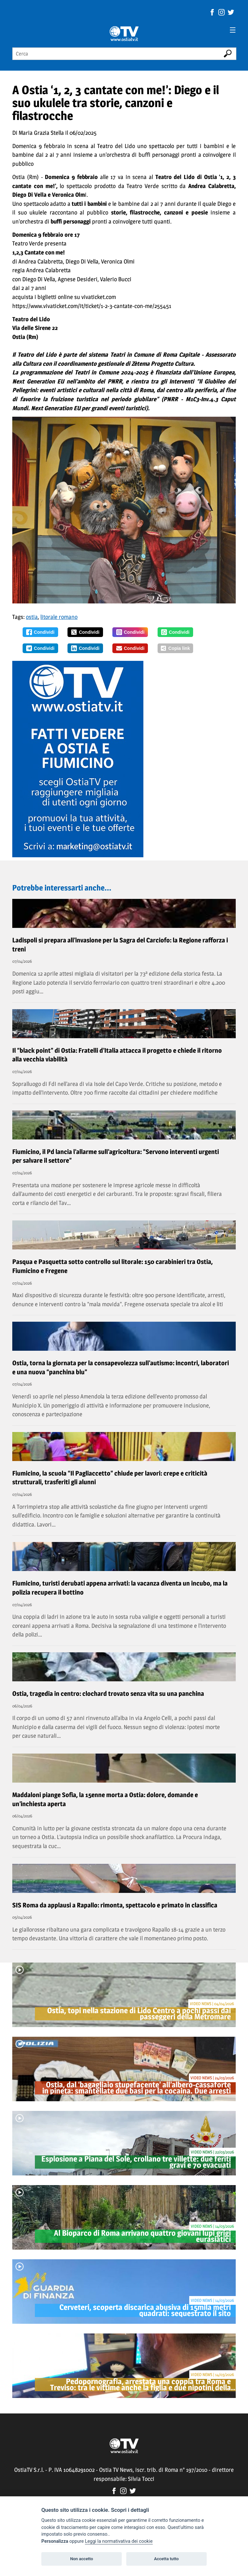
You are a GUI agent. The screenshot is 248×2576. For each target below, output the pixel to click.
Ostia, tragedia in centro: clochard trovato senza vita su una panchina (108, 1693)
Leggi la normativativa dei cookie (119, 2541)
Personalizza (54, 2541)
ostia (32, 617)
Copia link (175, 648)
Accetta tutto (166, 2558)
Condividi (40, 632)
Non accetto (81, 2558)
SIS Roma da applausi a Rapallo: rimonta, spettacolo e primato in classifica (114, 1905)
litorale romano (59, 617)
